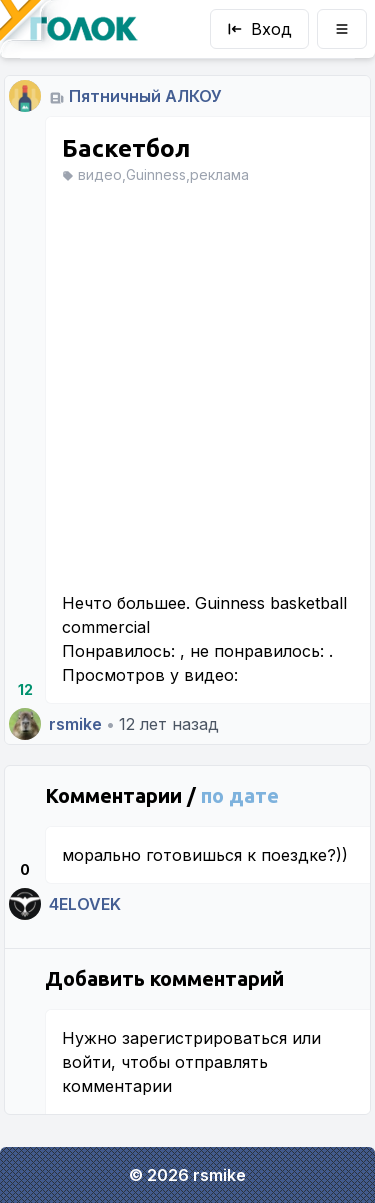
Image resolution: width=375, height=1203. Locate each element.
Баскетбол (126, 148)
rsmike (75, 724)
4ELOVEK (85, 904)
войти (86, 1062)
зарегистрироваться (204, 1038)
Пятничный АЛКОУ (145, 96)
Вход (259, 29)
